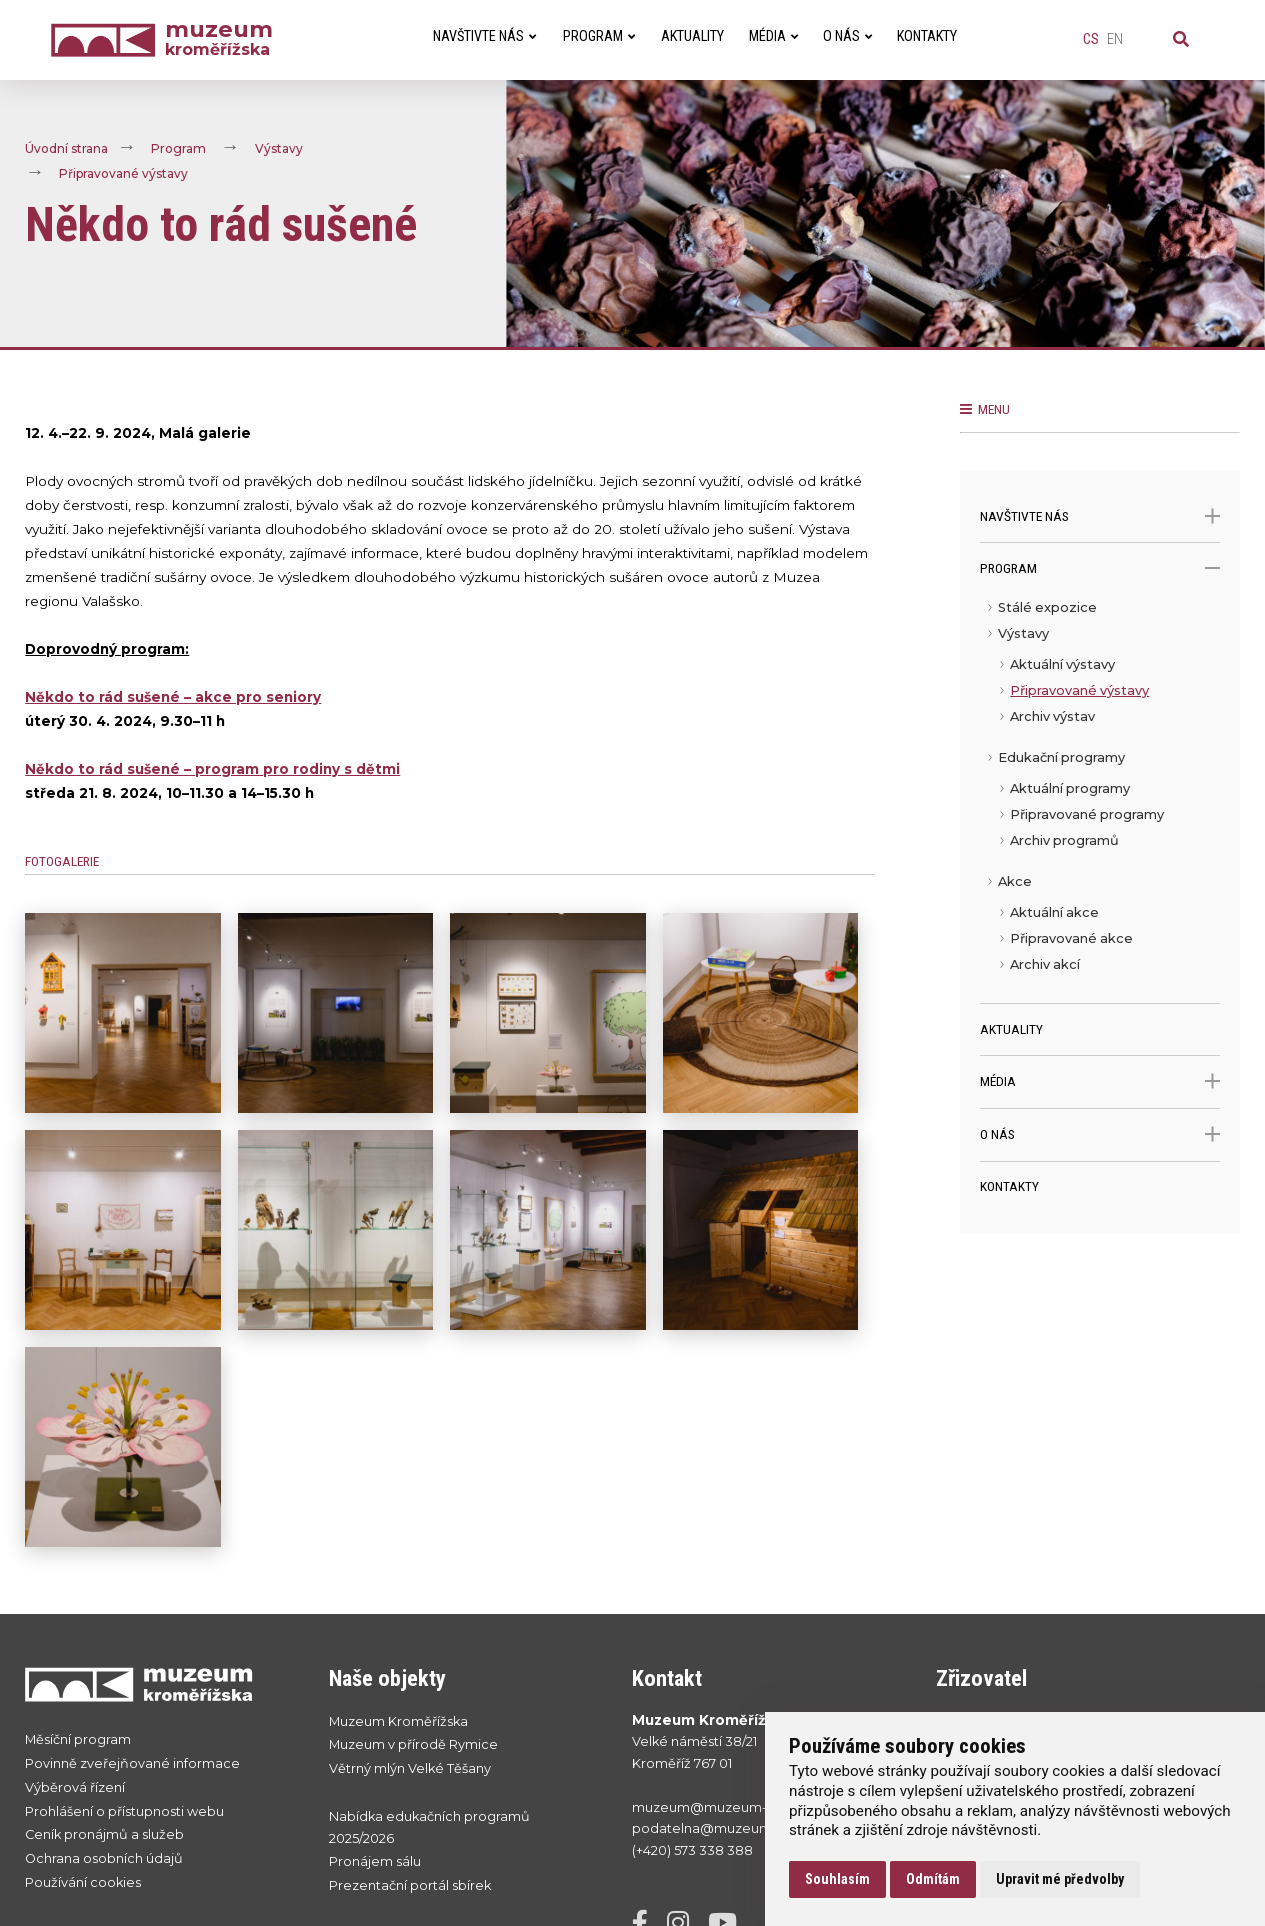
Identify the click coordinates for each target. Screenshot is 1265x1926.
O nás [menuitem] (847, 36)
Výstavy (279, 148)
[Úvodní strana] (108, 40)
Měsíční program (78, 1739)
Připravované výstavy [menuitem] (1079, 690)
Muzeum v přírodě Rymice (413, 1744)
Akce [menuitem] (1015, 881)
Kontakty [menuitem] (927, 36)
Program (178, 148)
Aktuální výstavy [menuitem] (1062, 664)
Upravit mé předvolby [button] (1060, 1879)
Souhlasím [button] (837, 1879)
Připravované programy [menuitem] (1087, 814)
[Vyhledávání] (1181, 40)
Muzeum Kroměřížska (398, 1721)
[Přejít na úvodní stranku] (157, 1684)
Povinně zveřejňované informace (132, 1763)
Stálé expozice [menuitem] (1047, 607)
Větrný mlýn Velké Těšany (410, 1768)
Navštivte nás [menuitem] (484, 36)
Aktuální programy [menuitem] (1070, 788)
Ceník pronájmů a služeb (104, 1834)
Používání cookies (83, 1882)
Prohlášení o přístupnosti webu (124, 1811)
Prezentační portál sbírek (410, 1885)
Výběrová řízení (75, 1787)
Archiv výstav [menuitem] (1052, 716)
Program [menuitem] (599, 36)
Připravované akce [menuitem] (1071, 938)
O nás (1099, 1134)
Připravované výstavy (123, 173)
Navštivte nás (1099, 516)
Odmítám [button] (933, 1879)
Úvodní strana (66, 148)
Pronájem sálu (375, 1861)
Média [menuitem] (773, 36)
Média (1099, 1081)
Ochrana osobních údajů (104, 1858)
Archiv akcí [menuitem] (1045, 964)
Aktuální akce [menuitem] (1054, 912)
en (1115, 39)
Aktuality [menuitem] (692, 36)
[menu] (1099, 799)
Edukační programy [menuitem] (1061, 757)
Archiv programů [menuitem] (1064, 840)
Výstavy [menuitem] (1023, 633)
